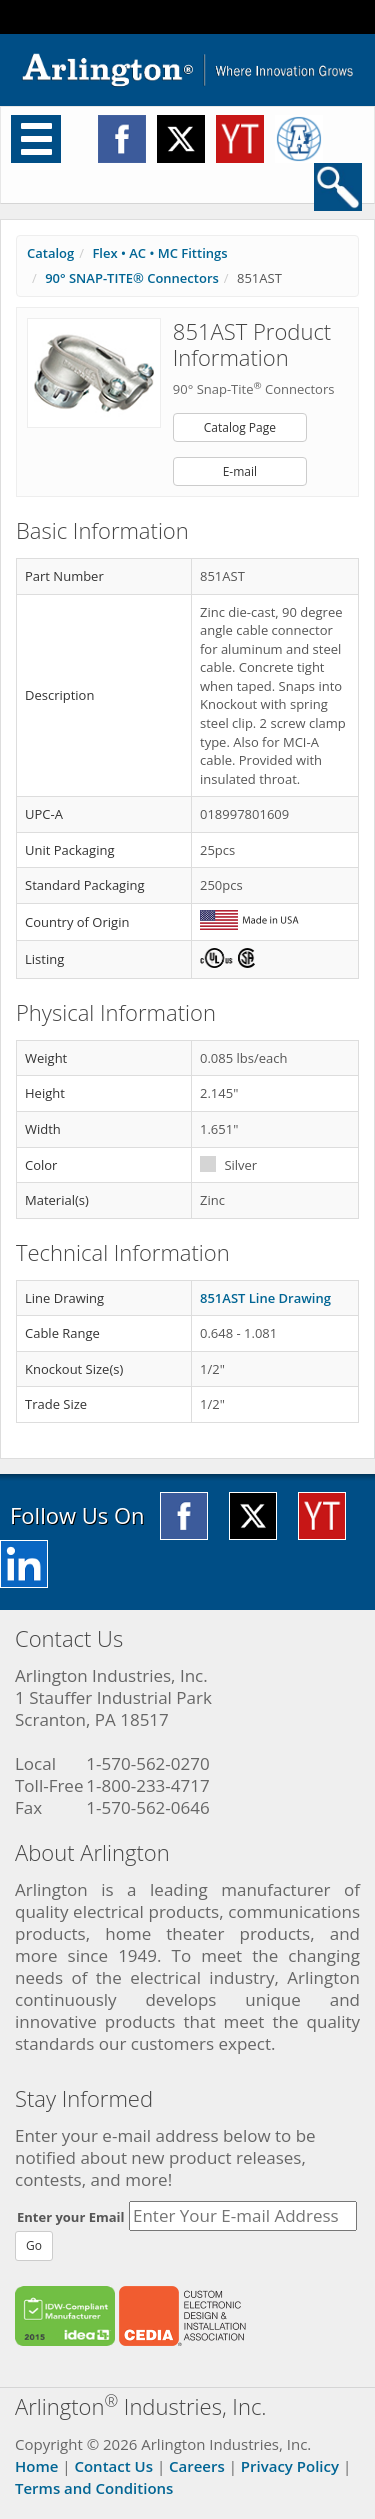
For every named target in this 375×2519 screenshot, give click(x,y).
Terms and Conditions (94, 2488)
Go (34, 2245)
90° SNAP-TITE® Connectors (132, 278)
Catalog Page (240, 427)
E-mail (240, 471)
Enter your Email (71, 2217)
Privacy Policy (290, 2466)
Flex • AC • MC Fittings (159, 253)
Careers (197, 2466)
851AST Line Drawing (265, 1298)
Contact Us (113, 2466)
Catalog (50, 253)
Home (36, 2466)
